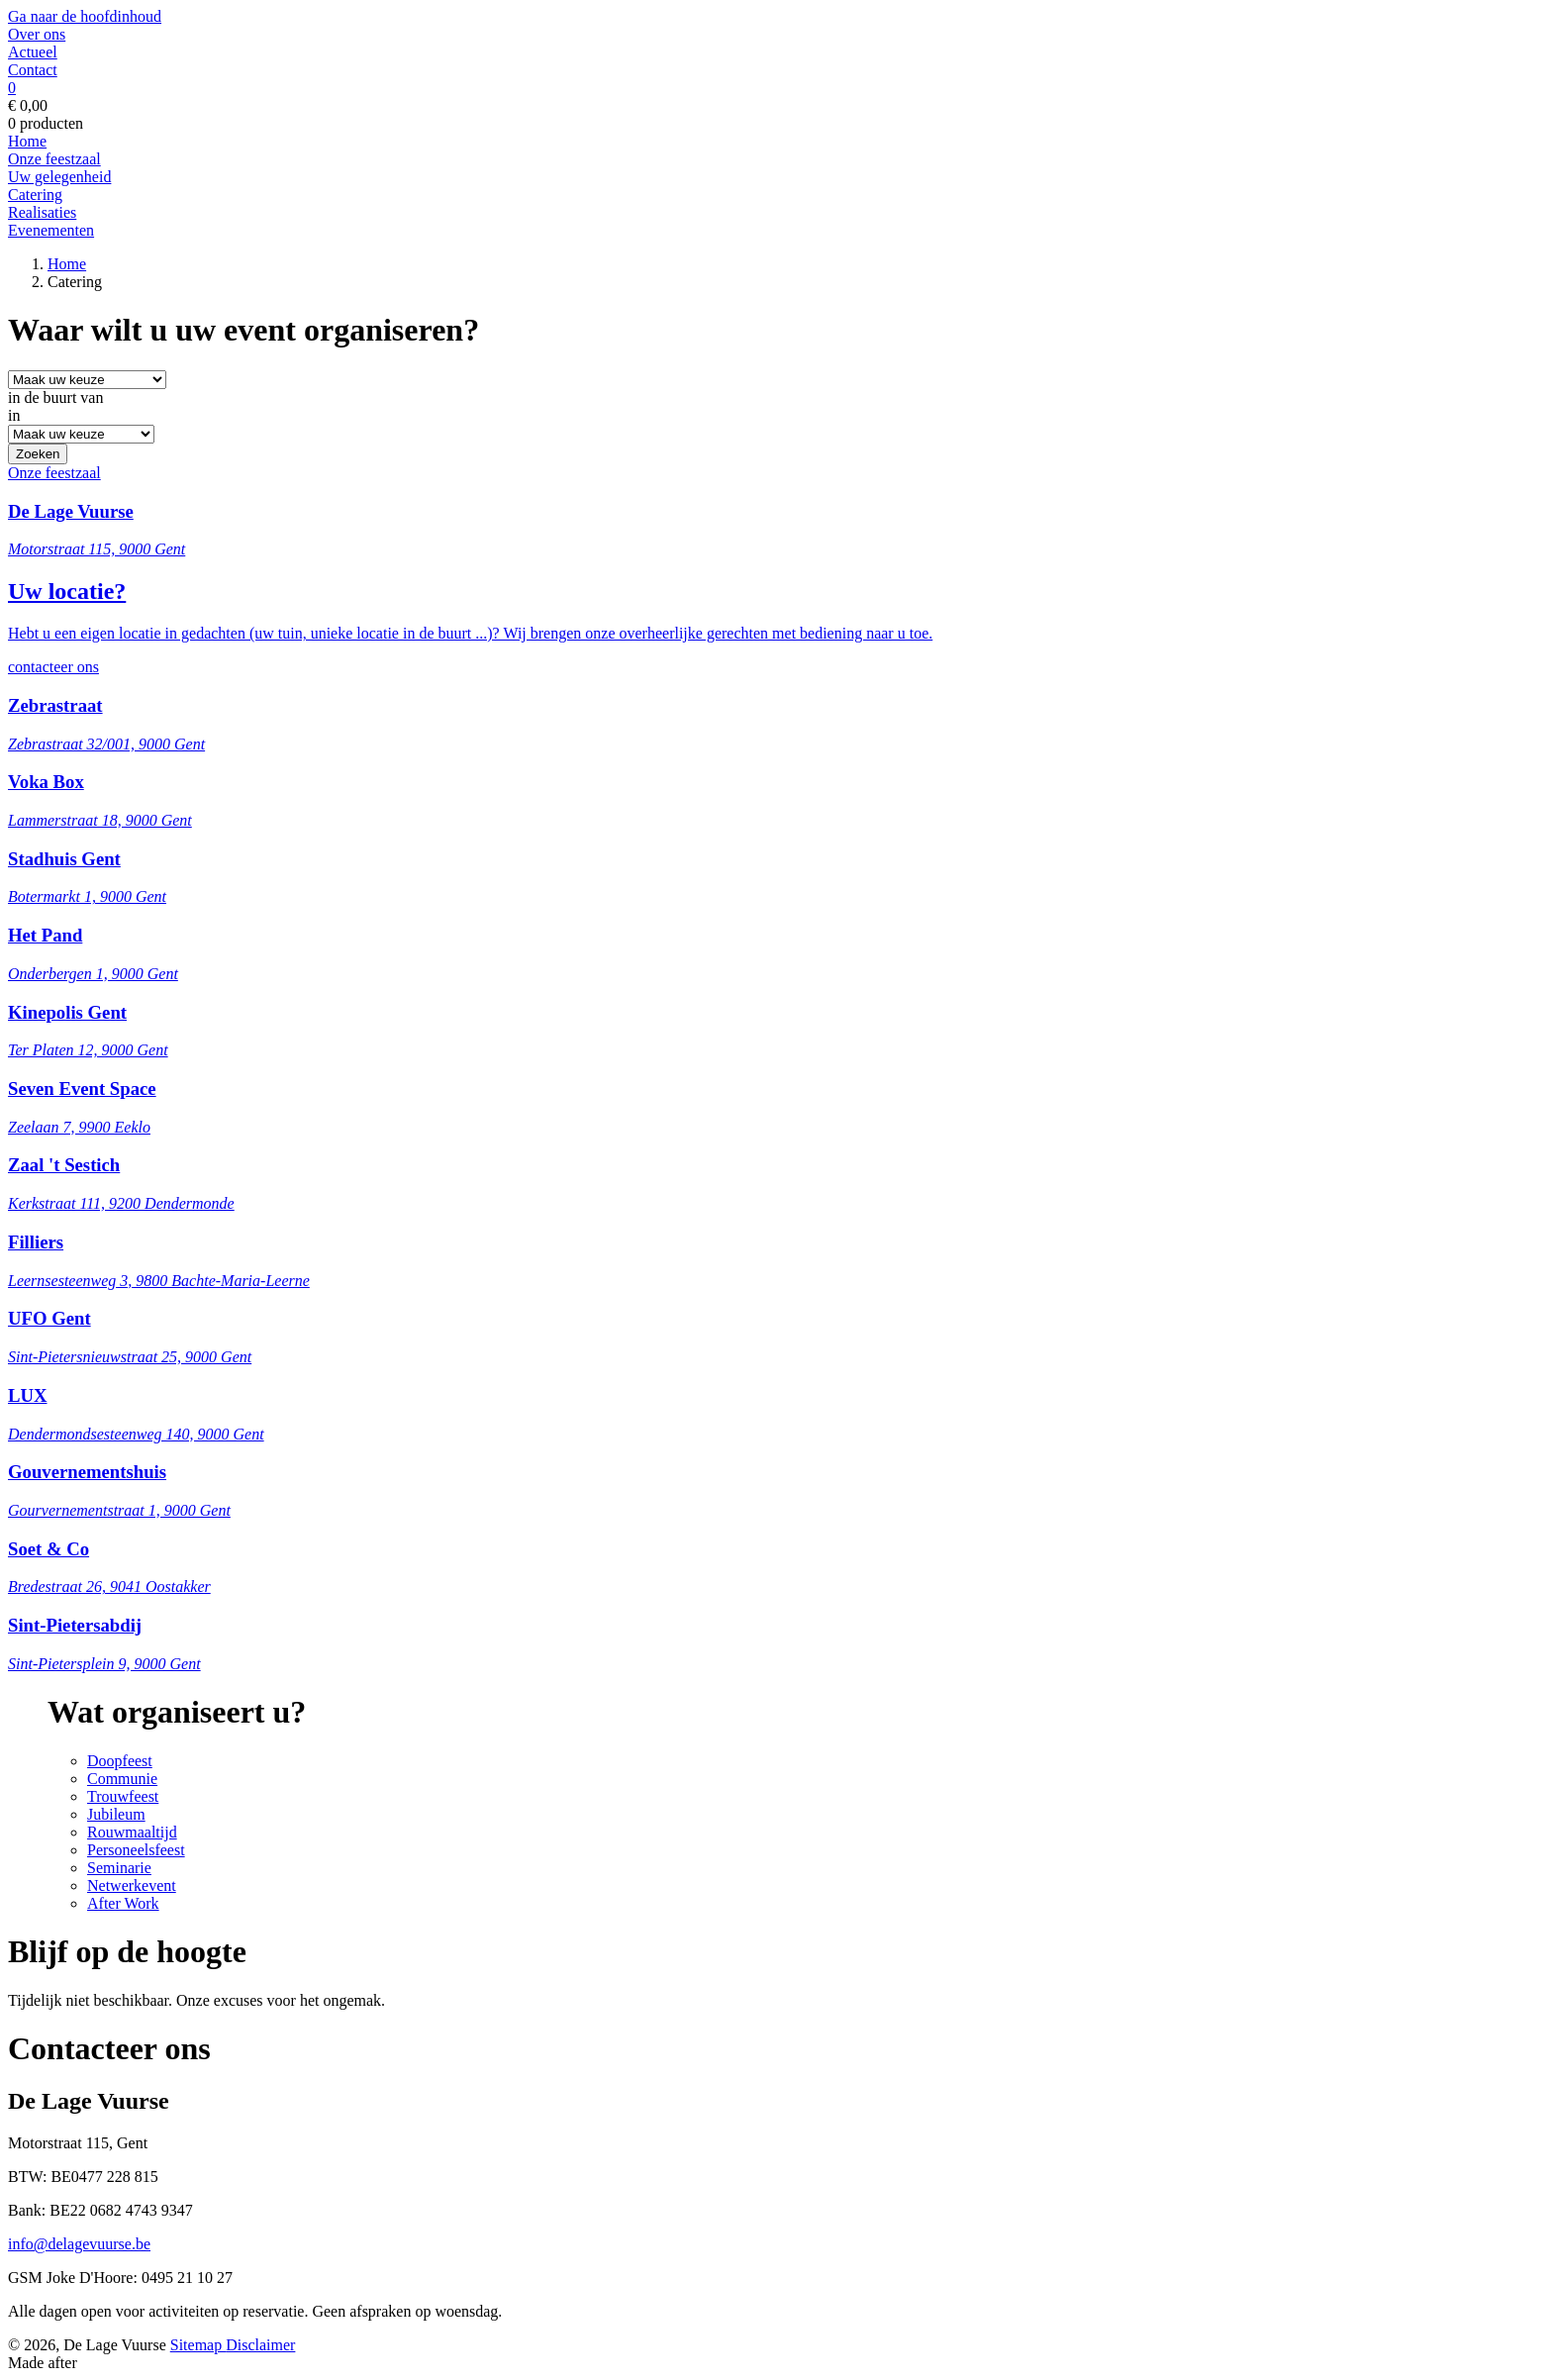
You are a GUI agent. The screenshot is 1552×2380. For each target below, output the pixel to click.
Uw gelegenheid (59, 176)
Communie (122, 1778)
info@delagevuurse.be (79, 2243)
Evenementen (51, 230)
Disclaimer (260, 2344)
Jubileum (116, 1814)
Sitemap (198, 2344)
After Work (123, 1903)
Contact (32, 69)
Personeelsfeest (136, 1849)
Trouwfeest (122, 1796)
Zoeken (37, 453)
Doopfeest (119, 1760)
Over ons (36, 34)
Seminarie (119, 1867)
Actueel (32, 52)
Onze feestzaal (54, 158)
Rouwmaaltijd (132, 1832)
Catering (35, 194)
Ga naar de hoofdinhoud (84, 16)
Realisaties (42, 212)
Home (27, 141)
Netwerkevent (131, 1885)
